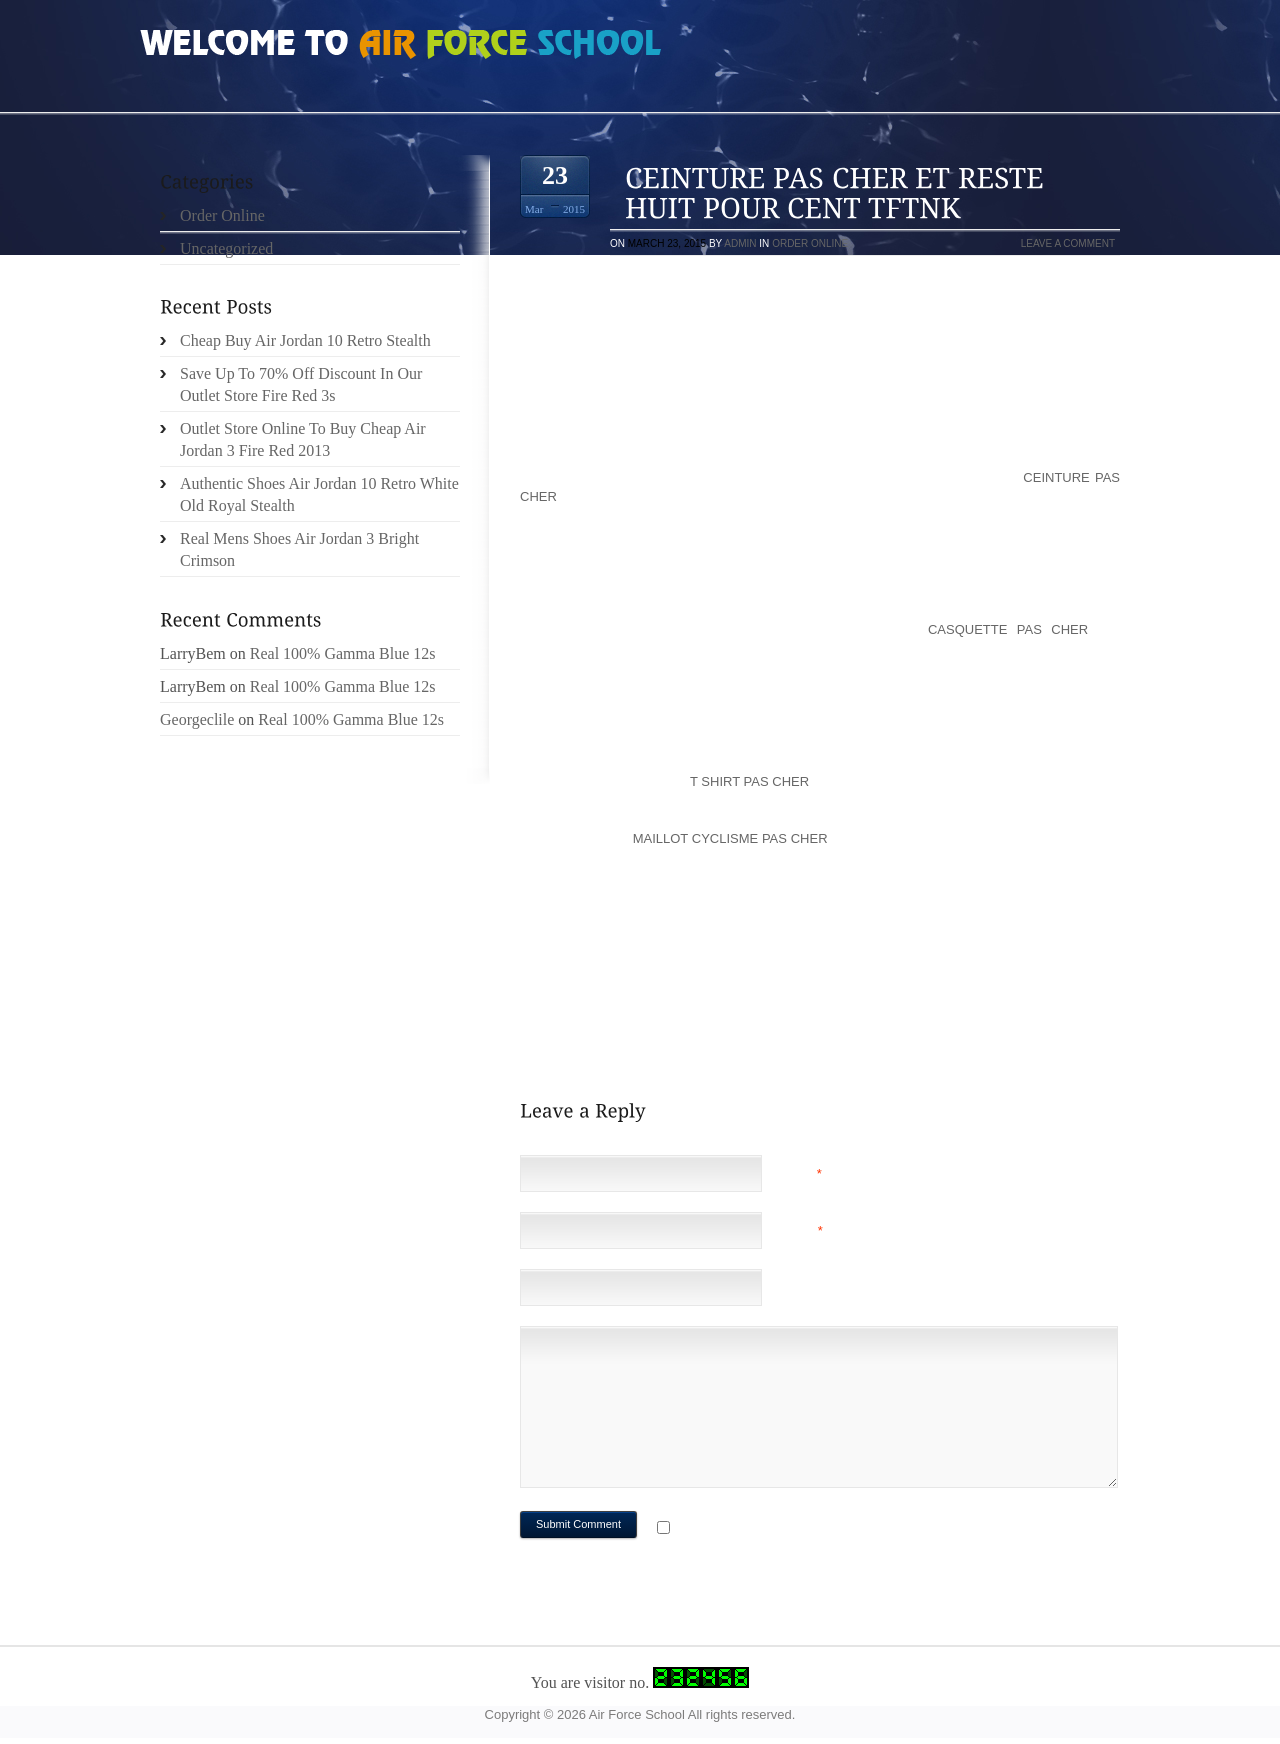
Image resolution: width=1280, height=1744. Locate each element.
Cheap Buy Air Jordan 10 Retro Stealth (305, 340)
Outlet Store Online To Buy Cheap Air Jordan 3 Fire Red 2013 (303, 439)
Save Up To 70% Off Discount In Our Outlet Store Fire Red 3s (301, 384)
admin (740, 243)
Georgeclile (197, 719)
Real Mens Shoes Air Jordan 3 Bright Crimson (299, 549)
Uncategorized (226, 248)
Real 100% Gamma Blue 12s (343, 653)
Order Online (810, 243)
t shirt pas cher (749, 781)
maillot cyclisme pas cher (730, 838)
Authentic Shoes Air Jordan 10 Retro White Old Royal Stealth (319, 494)
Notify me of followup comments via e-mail (833, 1529)
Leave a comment (1068, 243)
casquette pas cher (1008, 629)
